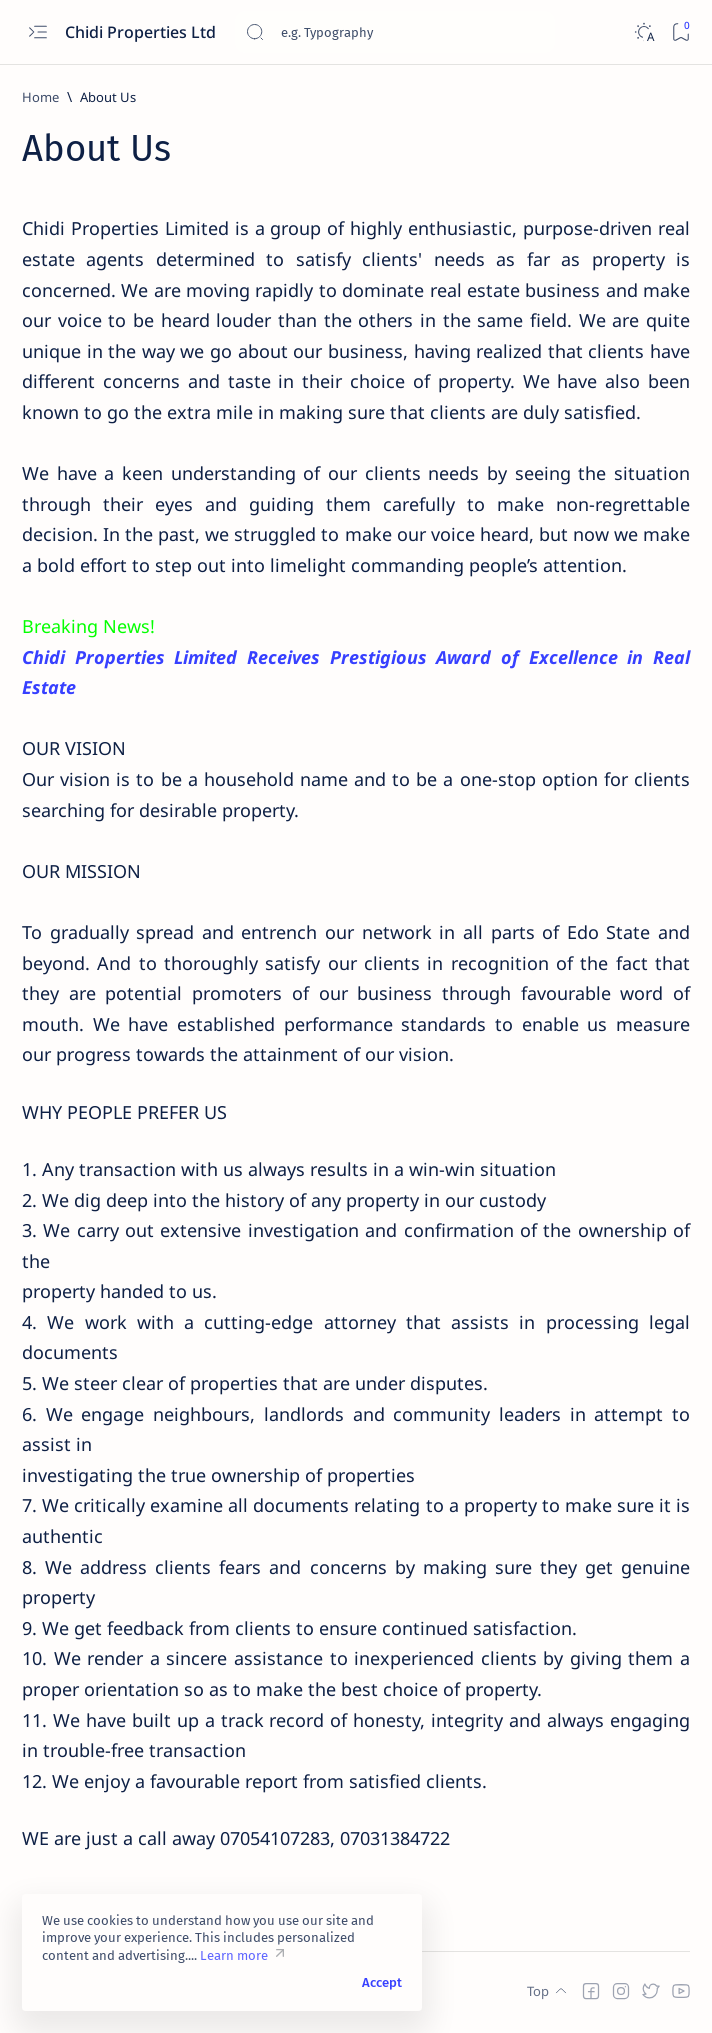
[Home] (40, 97)
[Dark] (643, 32)
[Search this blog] (395, 32)
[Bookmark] (680, 32)
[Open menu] (37, 32)
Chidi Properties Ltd (142, 32)
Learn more (234, 1955)
